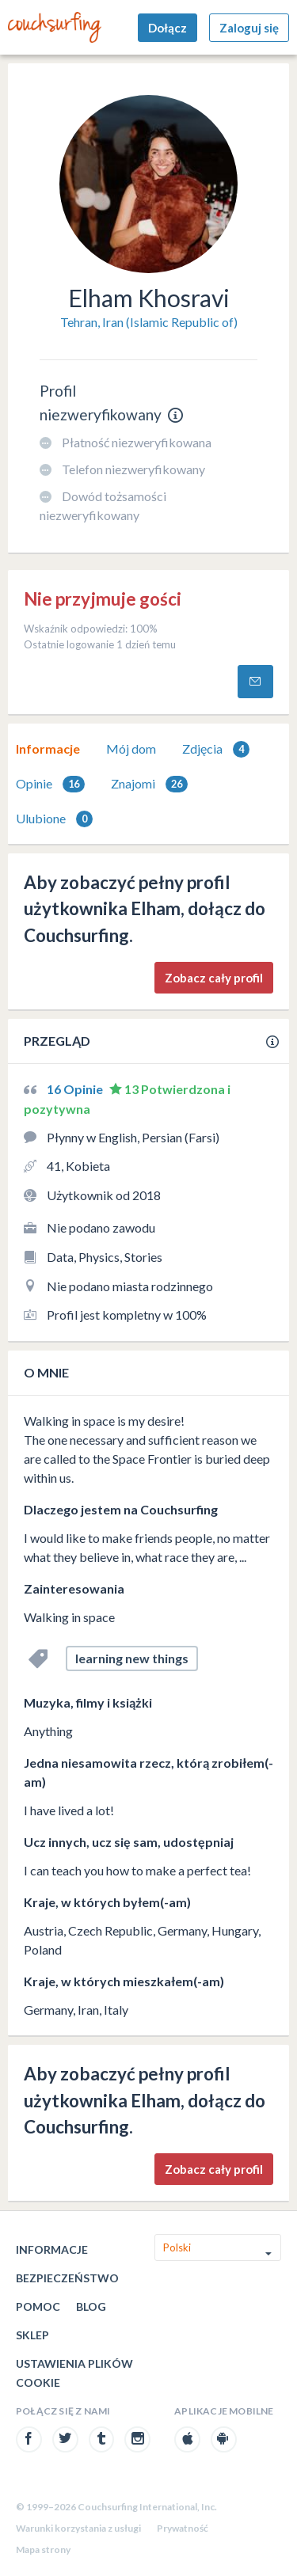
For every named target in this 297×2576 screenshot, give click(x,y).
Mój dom (131, 748)
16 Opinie (76, 1088)
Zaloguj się (249, 28)
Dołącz (167, 28)
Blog (91, 2306)
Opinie (50, 784)
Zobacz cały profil (214, 978)
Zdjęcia (215, 749)
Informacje (48, 748)
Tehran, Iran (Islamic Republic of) (149, 321)
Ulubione (54, 819)
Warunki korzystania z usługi (78, 2528)
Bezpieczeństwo (67, 2278)
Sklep (32, 2335)
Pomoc (38, 2306)
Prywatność (182, 2528)
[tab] (48, 748)
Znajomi (149, 784)
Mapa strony (43, 2549)
